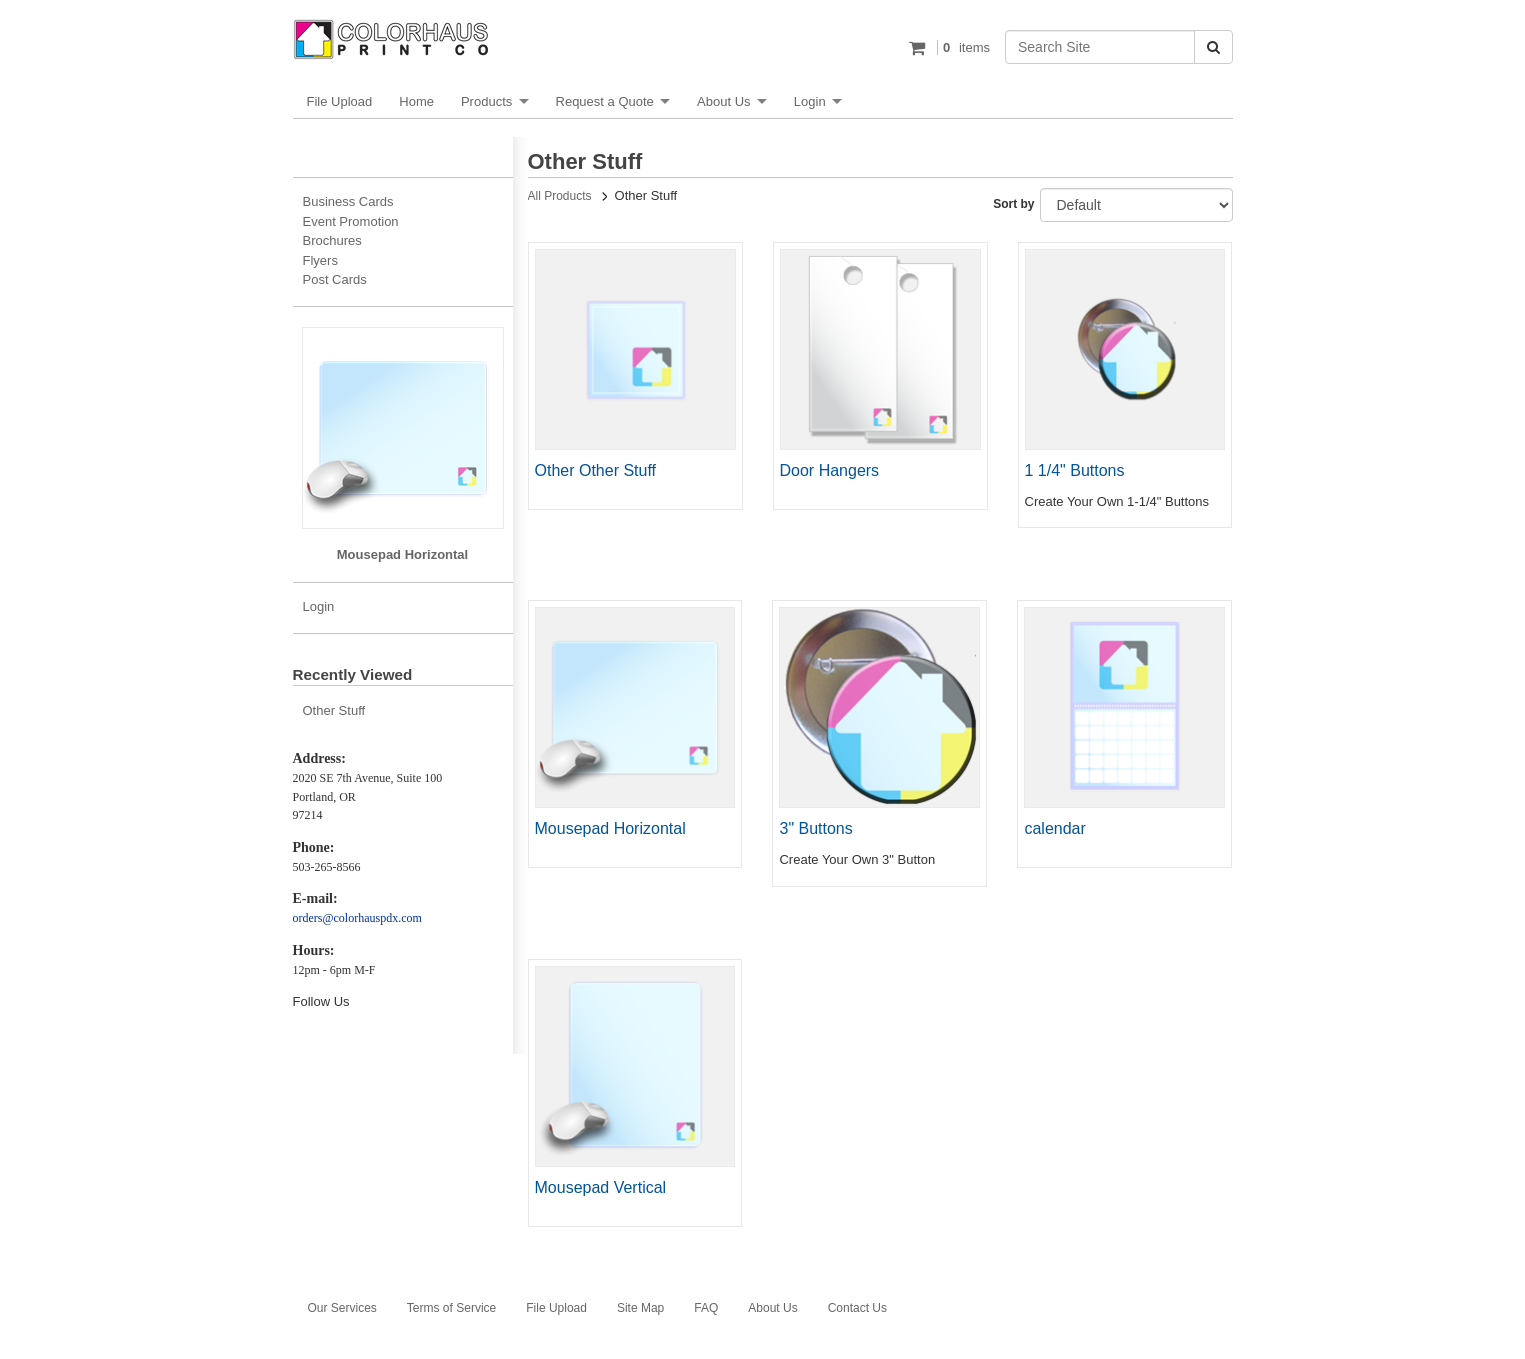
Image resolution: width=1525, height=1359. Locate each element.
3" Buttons (815, 828)
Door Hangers (830, 470)
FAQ (706, 1308)
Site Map (640, 1308)
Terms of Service (451, 1308)
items (963, 47)
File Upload (340, 101)
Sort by (1013, 204)
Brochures (332, 240)
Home (416, 101)
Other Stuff (334, 710)
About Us (723, 101)
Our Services (342, 1308)
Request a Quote (605, 101)
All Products (560, 196)
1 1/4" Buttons (1075, 470)
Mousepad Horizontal (610, 828)
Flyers (320, 260)
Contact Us (857, 1308)
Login (810, 101)
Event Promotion (351, 221)
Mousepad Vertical (601, 1187)
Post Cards (335, 279)
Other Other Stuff (596, 470)
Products (486, 101)
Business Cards (348, 201)
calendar (1054, 828)
